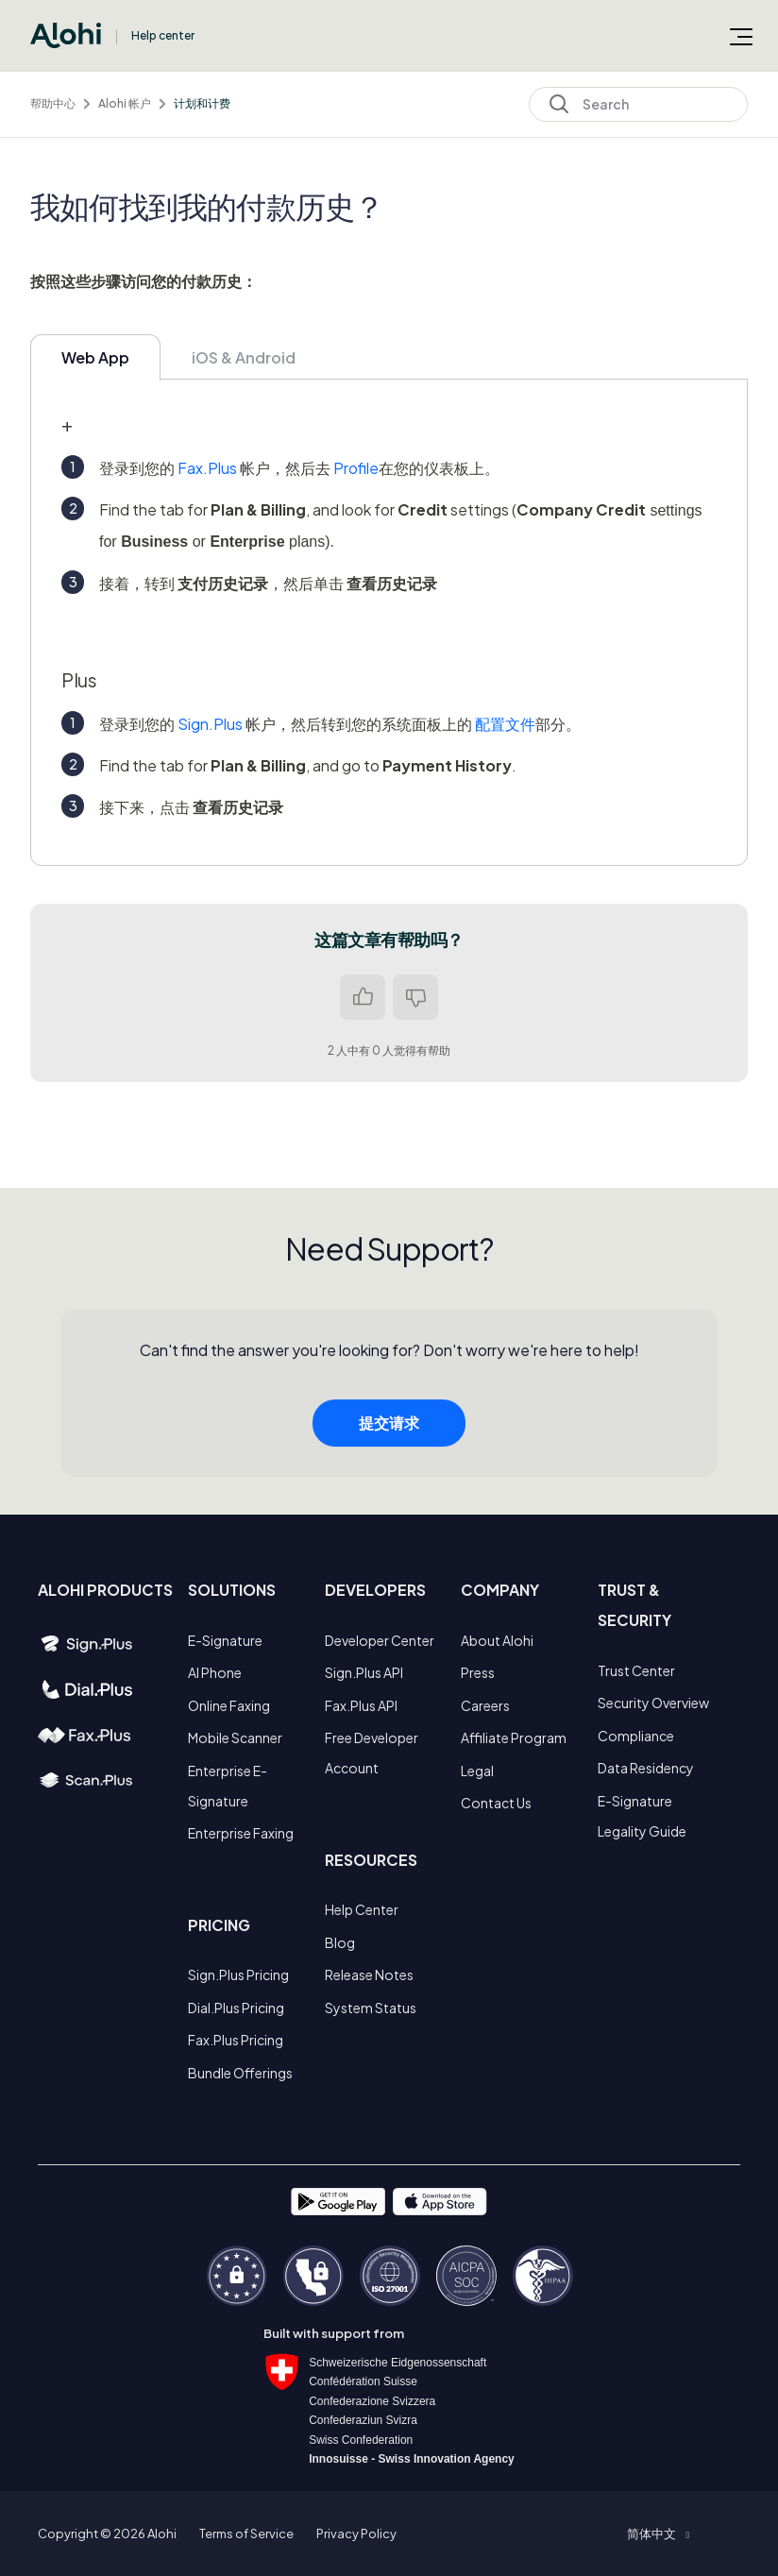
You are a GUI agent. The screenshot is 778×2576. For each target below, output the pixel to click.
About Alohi (497, 1640)
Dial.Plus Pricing (236, 2007)
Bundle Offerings (240, 2072)
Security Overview (653, 1702)
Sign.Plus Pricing (238, 1974)
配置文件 (505, 724)
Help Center (361, 1909)
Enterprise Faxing (241, 1832)
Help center (162, 35)
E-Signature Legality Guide (642, 1815)
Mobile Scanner (235, 1737)
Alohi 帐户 (124, 103)
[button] (658, 2533)
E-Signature (225, 1640)
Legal (477, 1770)
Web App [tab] (95, 357)
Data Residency (646, 1767)
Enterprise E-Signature (227, 1785)
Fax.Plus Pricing (235, 2039)
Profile (356, 468)
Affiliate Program (514, 1737)
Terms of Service (246, 2533)
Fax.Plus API (361, 1705)
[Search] (638, 104)
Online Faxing (229, 1705)
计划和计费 (202, 103)
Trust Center (636, 1670)
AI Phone (215, 1672)
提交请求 (389, 1430)
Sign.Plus (210, 724)
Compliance (636, 1735)
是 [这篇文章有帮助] (362, 997)
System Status (370, 2007)
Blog (340, 1942)
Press (478, 1672)
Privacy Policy (356, 2533)
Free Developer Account (371, 1752)
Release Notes (369, 1974)
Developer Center (379, 1640)
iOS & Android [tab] (244, 357)
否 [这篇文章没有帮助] (415, 997)
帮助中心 (53, 103)
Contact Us (496, 1802)
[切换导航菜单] (741, 36)
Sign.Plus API (364, 1672)
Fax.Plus (207, 468)
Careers (485, 1705)
